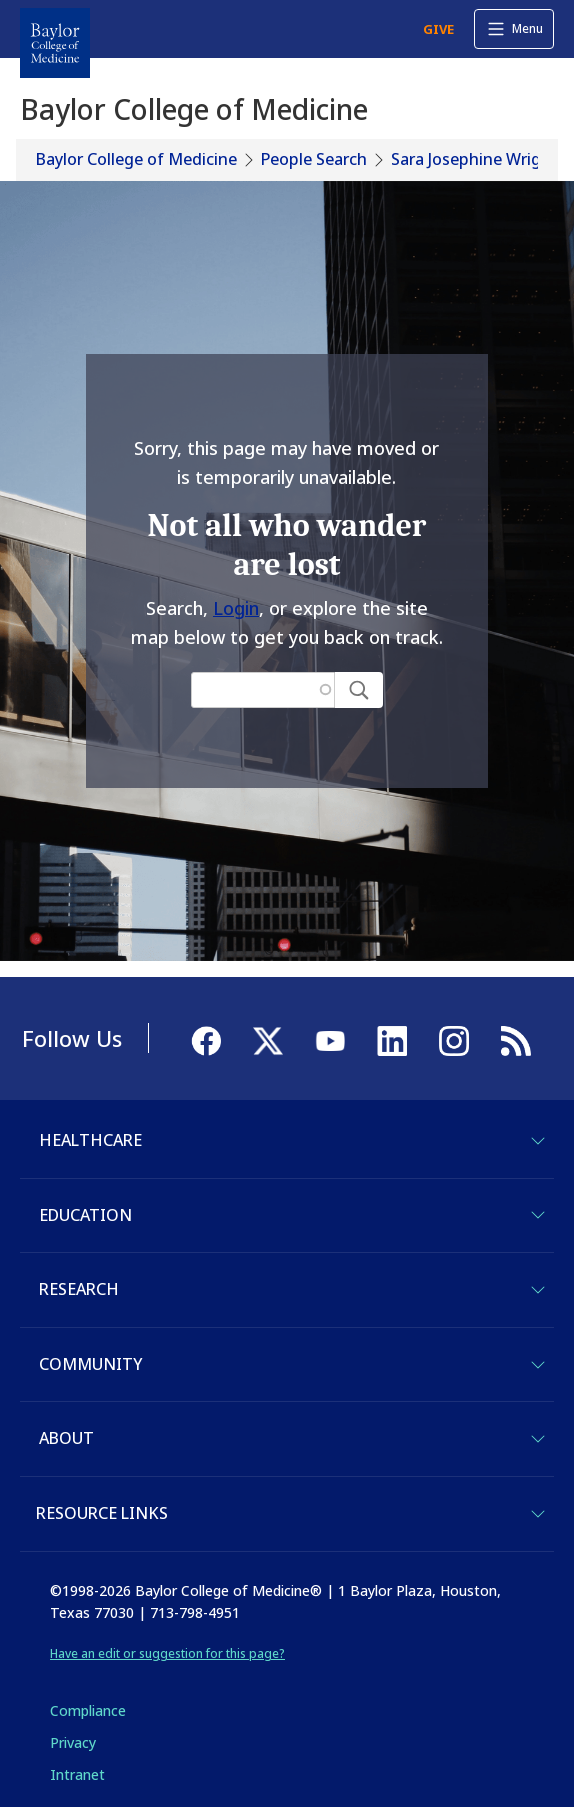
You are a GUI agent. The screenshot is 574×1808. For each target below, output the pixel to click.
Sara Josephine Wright (474, 159)
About (66, 1438)
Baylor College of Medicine (136, 159)
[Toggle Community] (538, 1365)
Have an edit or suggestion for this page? (167, 1653)
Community (90, 1364)
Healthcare (90, 1140)
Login (236, 608)
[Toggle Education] (538, 1215)
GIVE (438, 29)
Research (79, 1289)
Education (85, 1215)
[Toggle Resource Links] (538, 1514)
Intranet (77, 1774)
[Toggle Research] (538, 1290)
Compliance (88, 1710)
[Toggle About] (538, 1439)
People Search (314, 159)
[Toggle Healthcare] (538, 1141)
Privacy (73, 1742)
